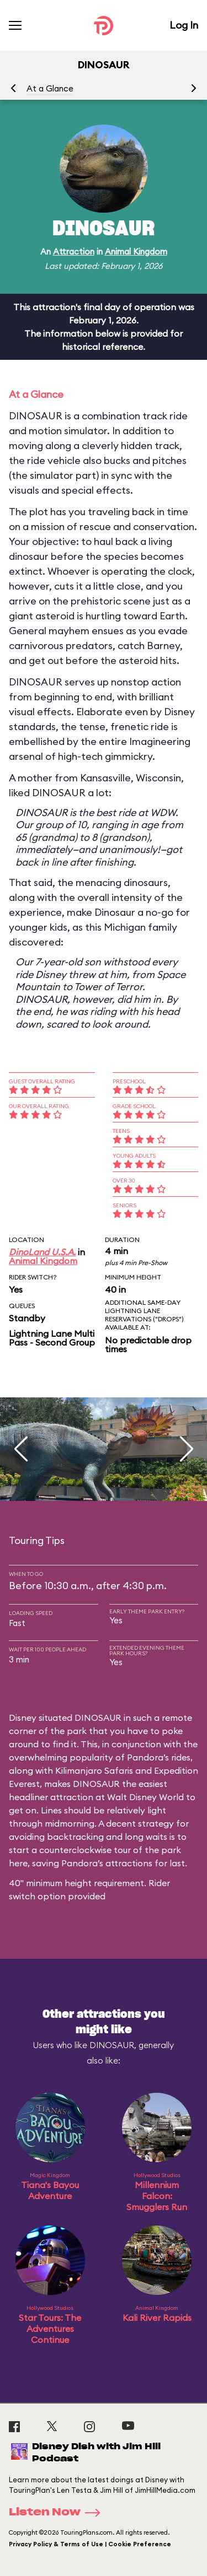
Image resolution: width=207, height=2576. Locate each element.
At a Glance (49, 88)
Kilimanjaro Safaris (94, 1770)
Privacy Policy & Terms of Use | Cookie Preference (90, 2544)
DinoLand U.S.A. (42, 1251)
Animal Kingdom (136, 251)
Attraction (73, 251)
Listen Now (58, 2513)
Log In (183, 25)
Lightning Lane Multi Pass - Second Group (52, 1338)
